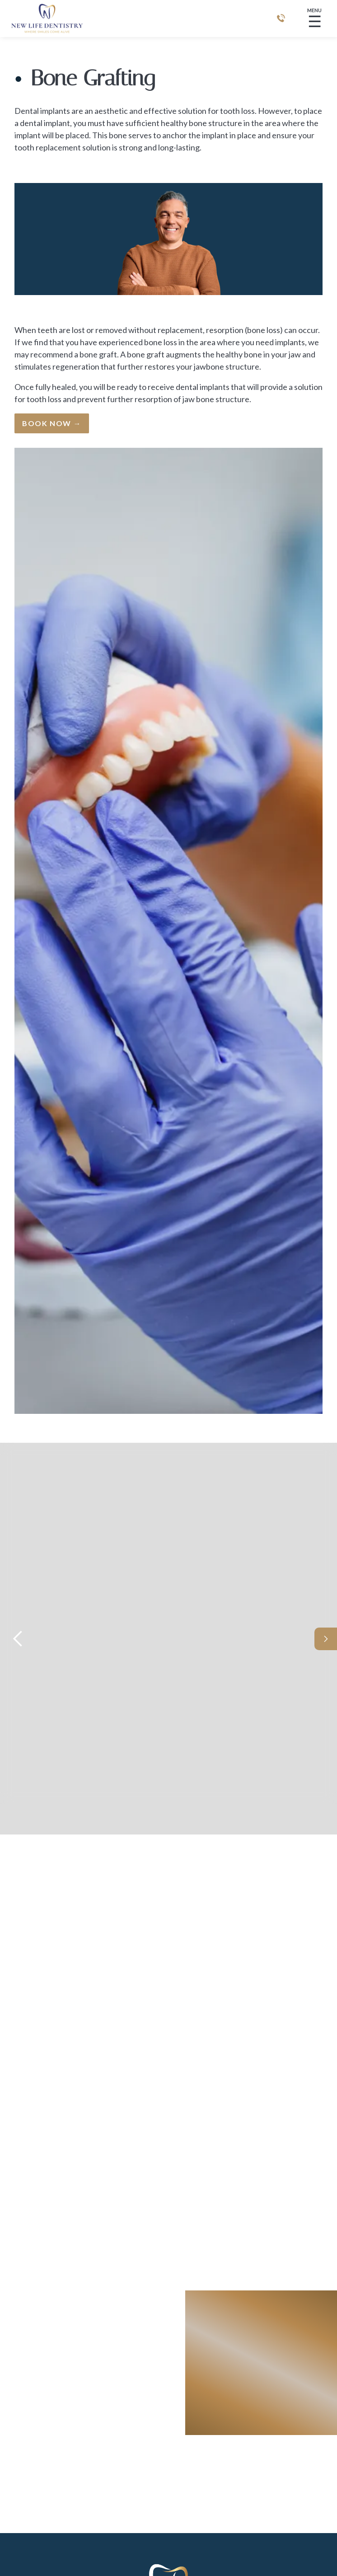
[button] (18, 1639)
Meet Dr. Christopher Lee (205, 1715)
